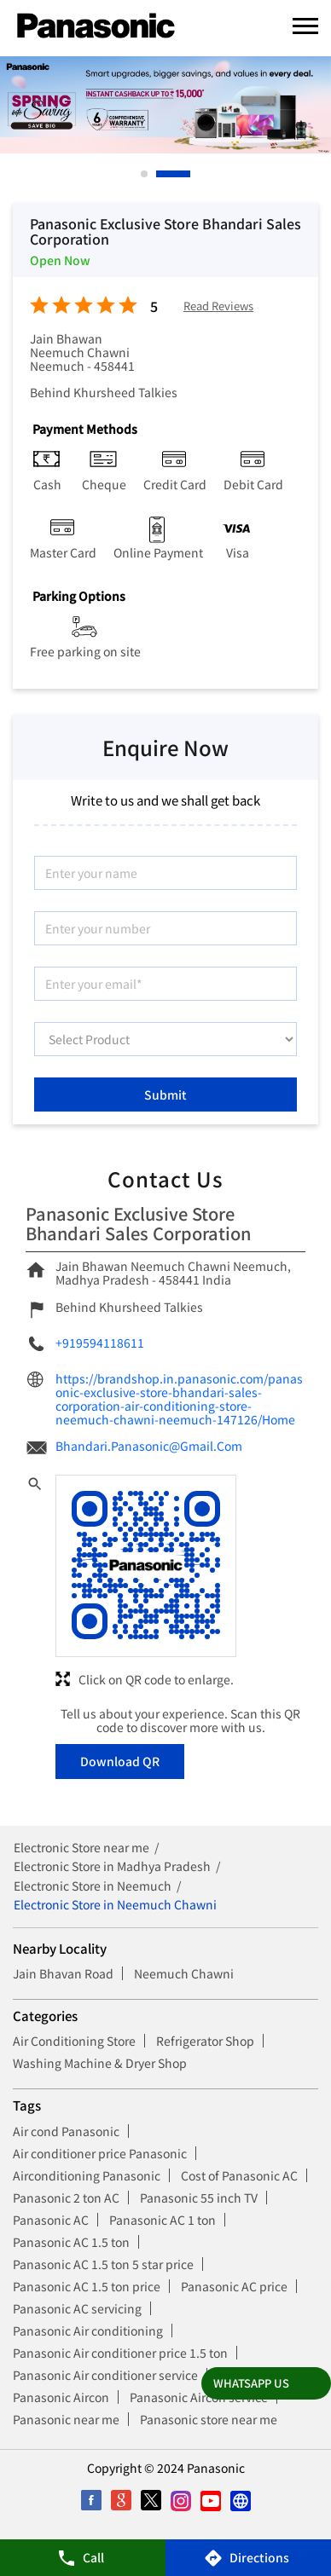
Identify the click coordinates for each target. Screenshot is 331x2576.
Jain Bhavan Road (63, 1973)
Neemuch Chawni (184, 1973)
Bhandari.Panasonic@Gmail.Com (148, 1445)
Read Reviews (218, 306)
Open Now (60, 260)
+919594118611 (99, 1342)
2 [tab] (187, 174)
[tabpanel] (165, 104)
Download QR (120, 1761)
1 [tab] (145, 174)
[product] (165, 1039)
